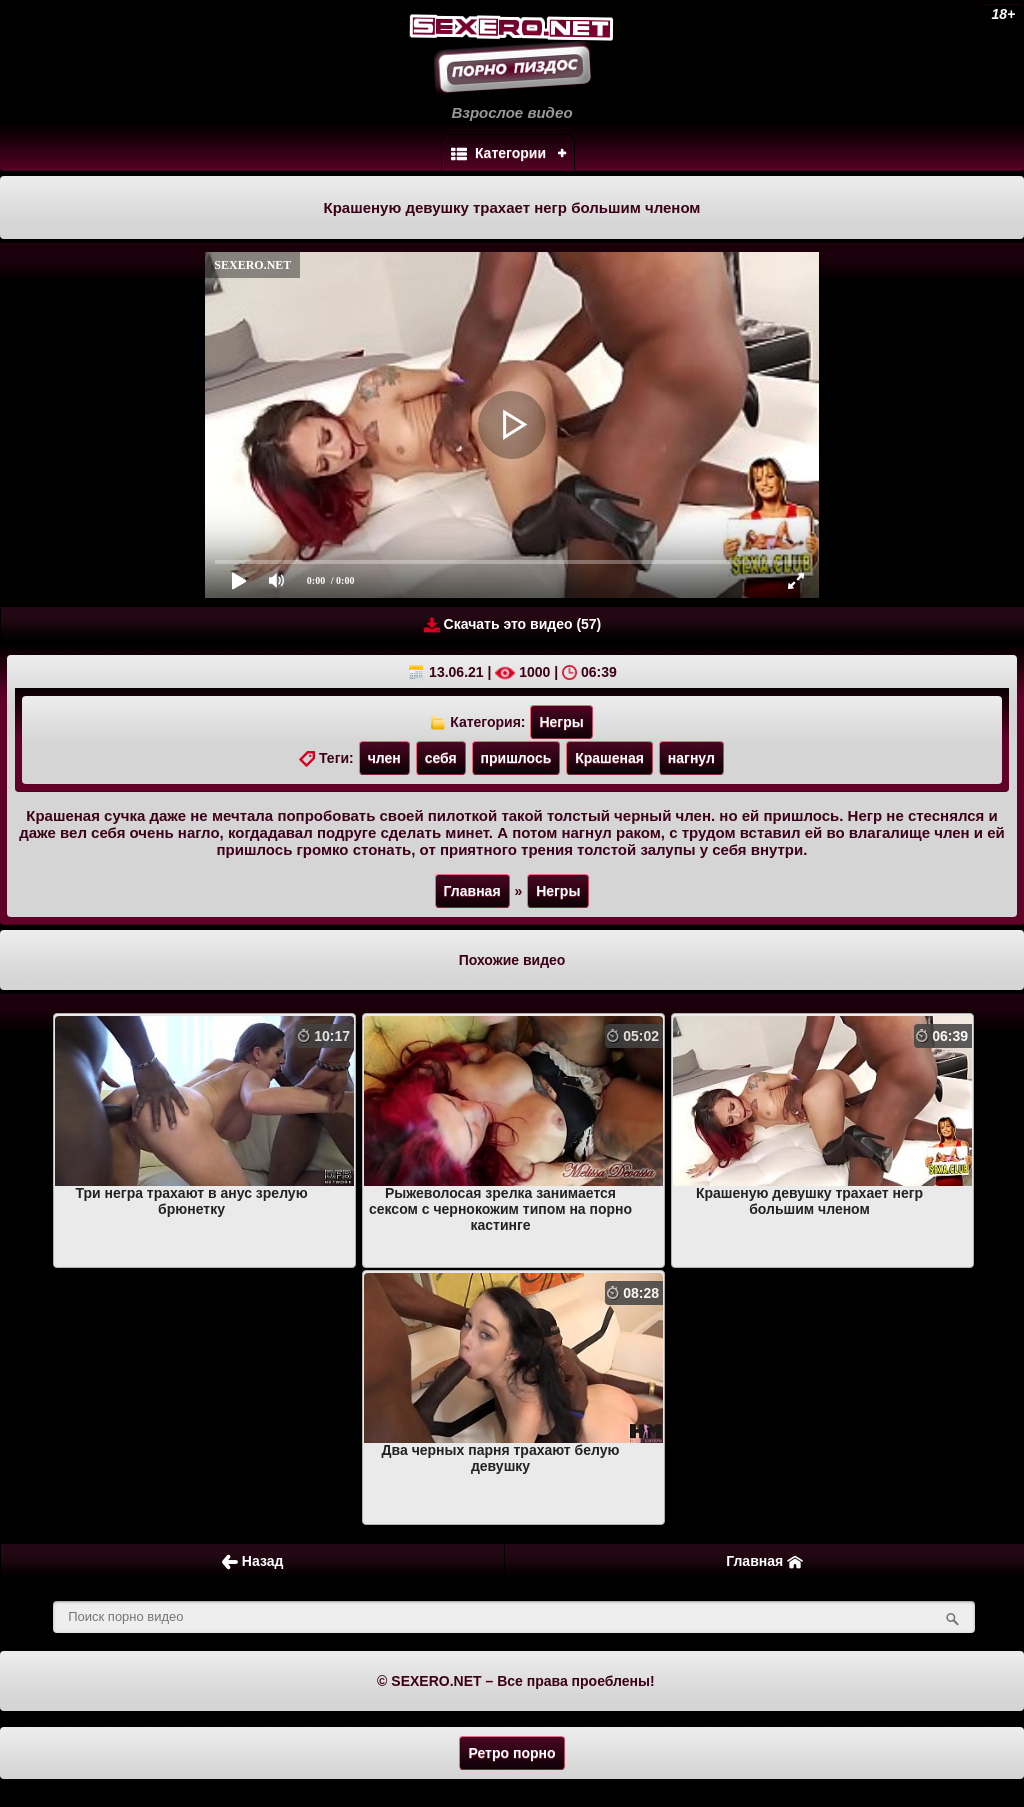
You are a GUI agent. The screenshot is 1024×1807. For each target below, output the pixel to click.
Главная (472, 891)
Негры (561, 722)
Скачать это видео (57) (513, 624)
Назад (252, 1561)
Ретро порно (511, 1753)
